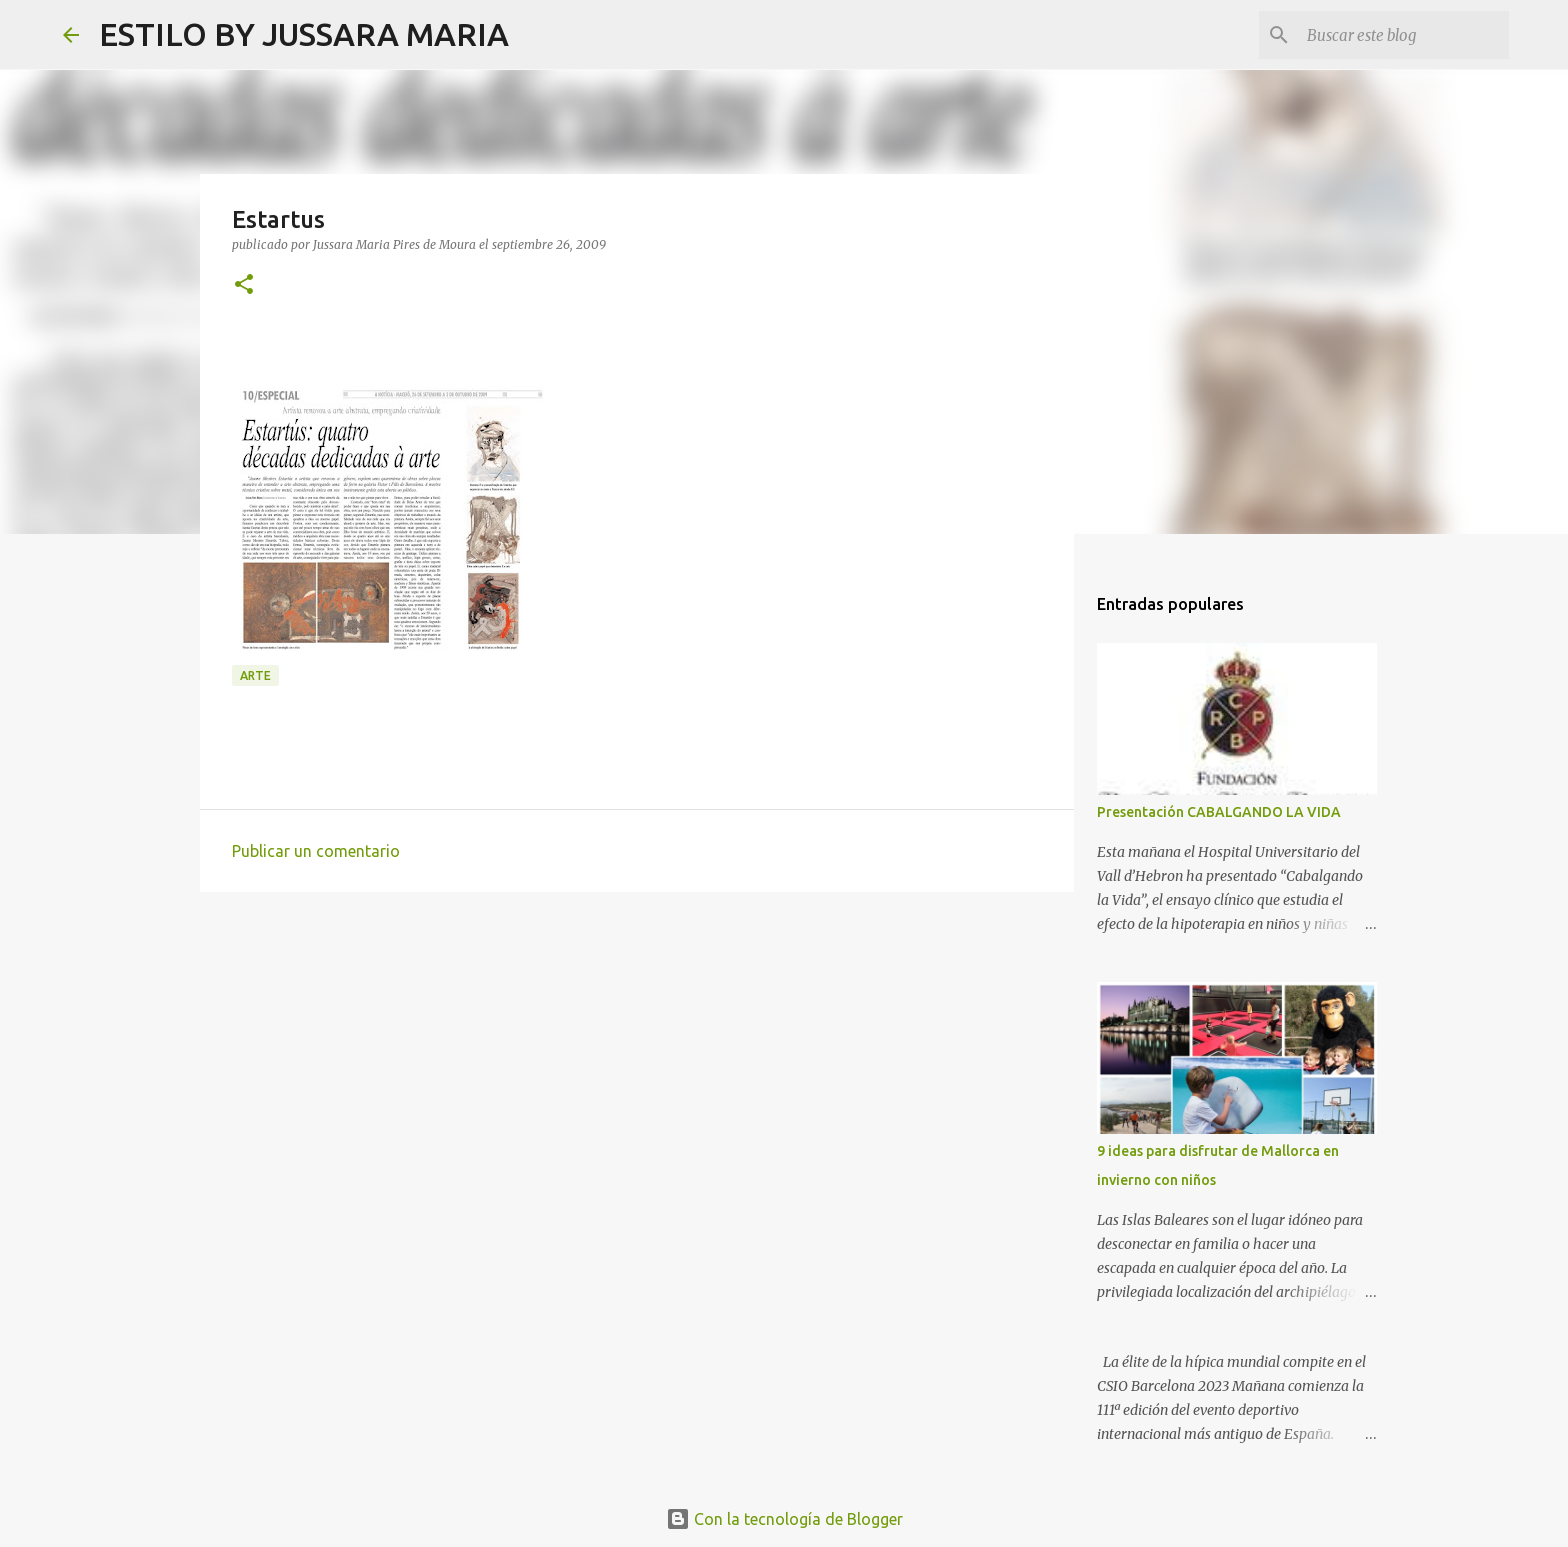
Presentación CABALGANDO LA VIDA (1219, 812)
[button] (244, 285)
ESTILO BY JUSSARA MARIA (304, 34)
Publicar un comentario (316, 851)
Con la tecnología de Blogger (784, 1519)
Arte (255, 675)
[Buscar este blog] (1404, 35)
